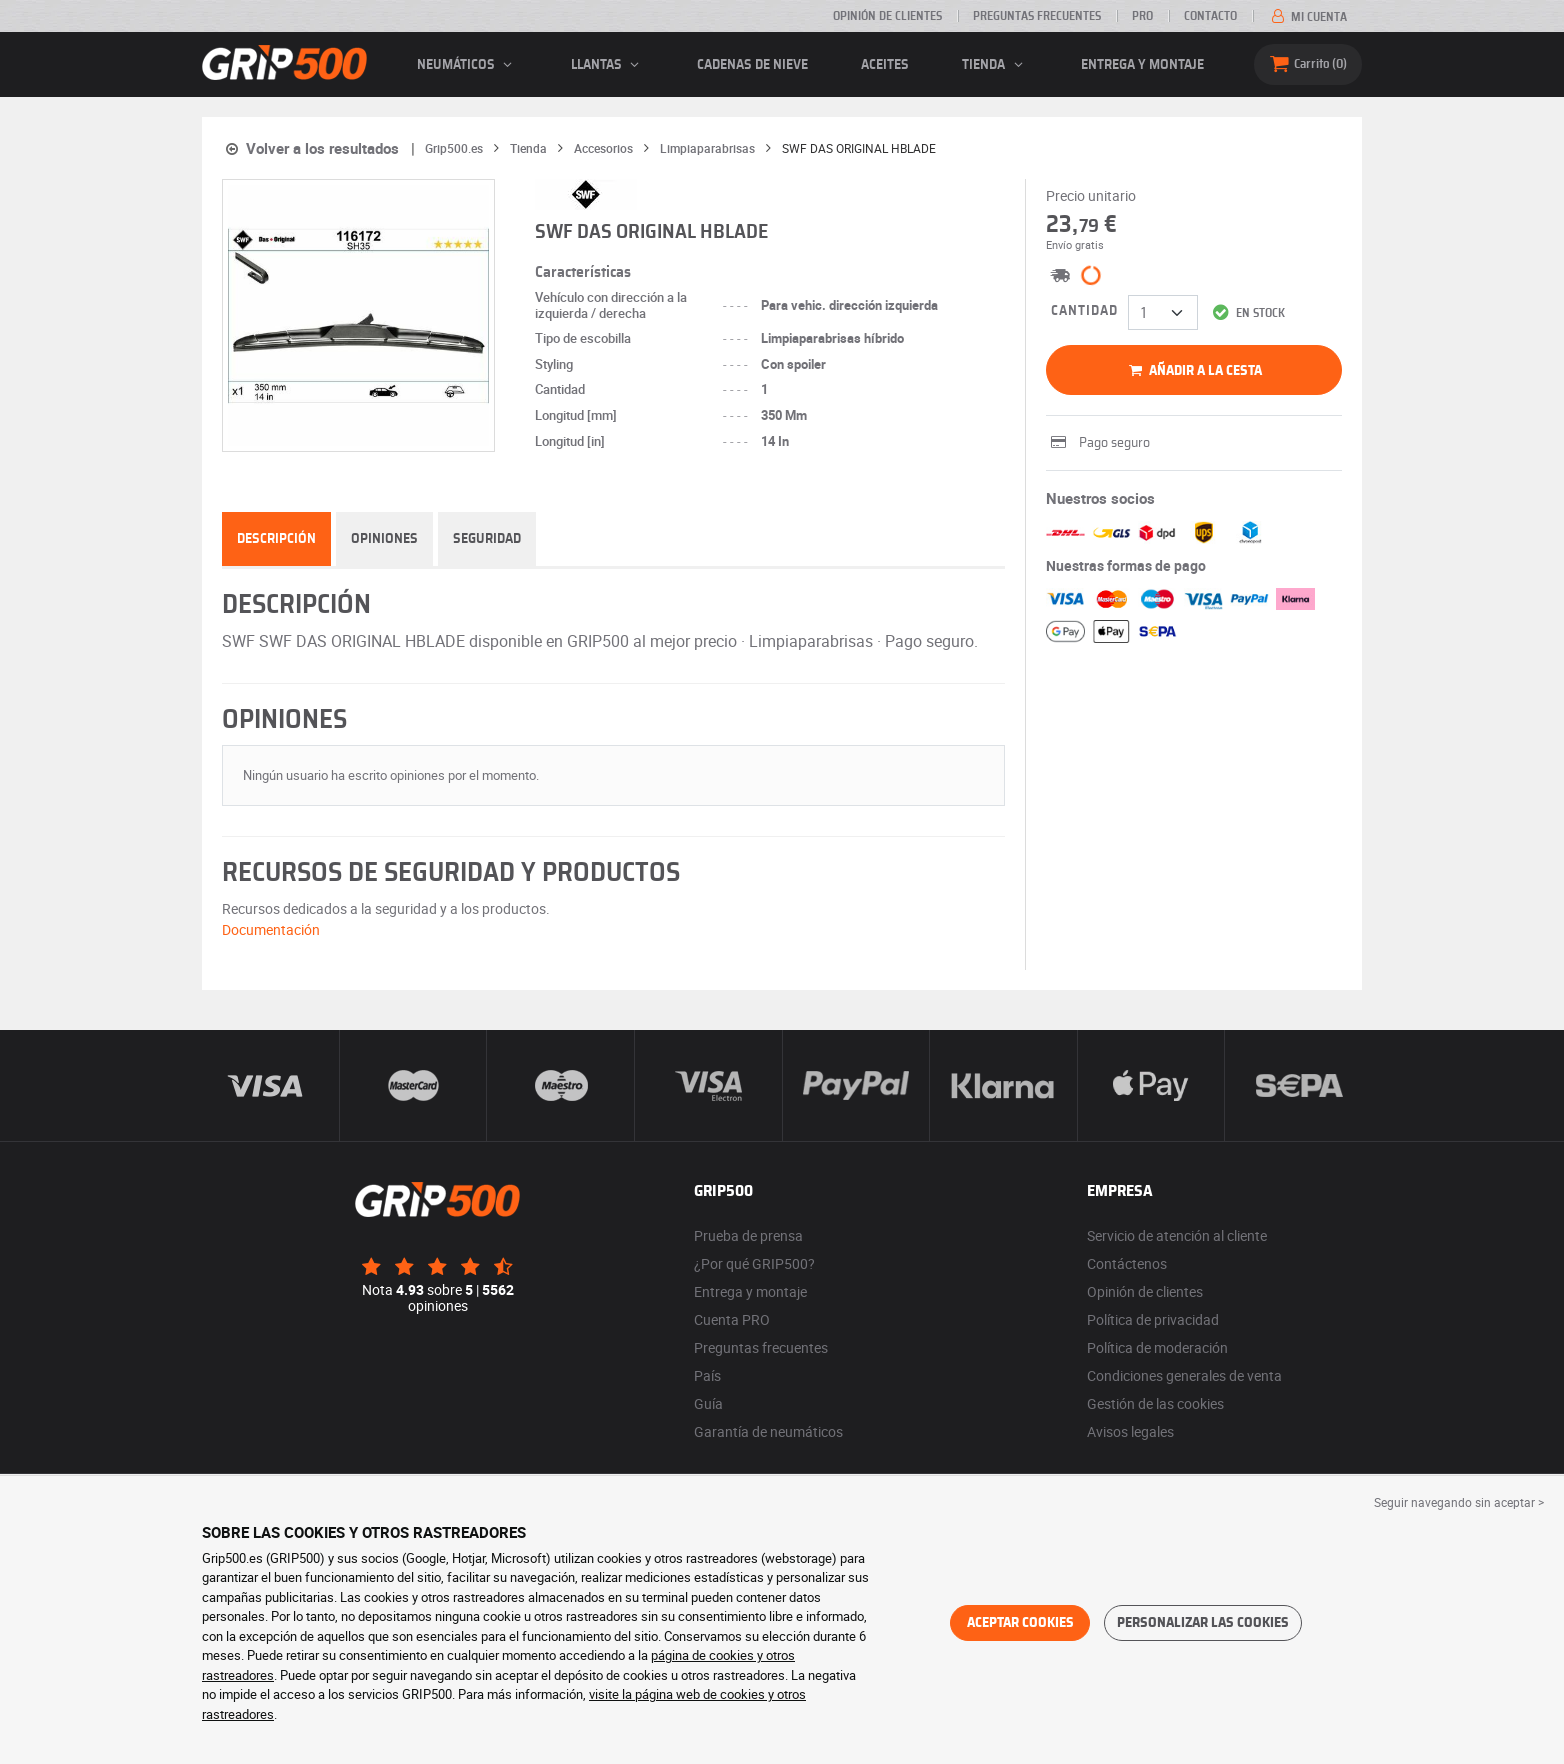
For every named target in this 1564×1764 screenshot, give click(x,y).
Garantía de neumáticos (768, 1431)
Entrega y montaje (1142, 65)
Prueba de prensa (748, 1235)
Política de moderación (1157, 1347)
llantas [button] (608, 65)
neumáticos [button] (467, 65)
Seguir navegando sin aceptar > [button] (1459, 1502)
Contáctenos (1127, 1263)
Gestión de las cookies (1155, 1403)
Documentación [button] (271, 929)
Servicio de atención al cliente (1177, 1235)
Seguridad (487, 539)
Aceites (885, 65)
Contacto (1210, 16)
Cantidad (1084, 311)
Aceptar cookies (1020, 1623)
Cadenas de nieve (752, 65)
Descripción (276, 539)
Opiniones (384, 539)
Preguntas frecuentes (1037, 16)
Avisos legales (1130, 1431)
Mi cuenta (1307, 17)
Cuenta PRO (732, 1319)
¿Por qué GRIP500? (754, 1263)
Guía (708, 1403)
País (707, 1375)
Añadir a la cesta (1194, 371)
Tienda (995, 65)
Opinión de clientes (887, 16)
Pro (1142, 16)
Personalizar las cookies (1203, 1623)
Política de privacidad (1153, 1319)
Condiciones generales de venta (1184, 1375)
